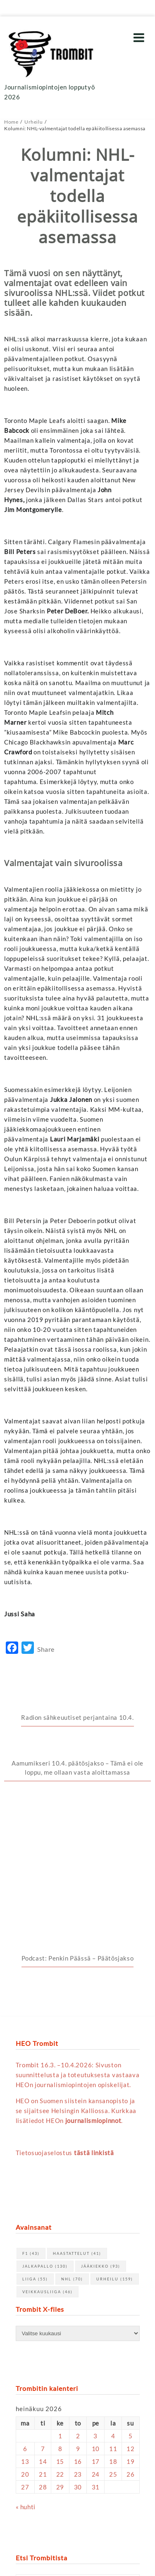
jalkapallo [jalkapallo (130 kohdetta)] (45, 2126)
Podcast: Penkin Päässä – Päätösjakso (77, 1818)
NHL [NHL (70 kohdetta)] (72, 2139)
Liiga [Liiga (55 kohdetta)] (35, 2139)
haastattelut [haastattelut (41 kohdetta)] (77, 2113)
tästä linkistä (94, 2012)
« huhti (26, 2366)
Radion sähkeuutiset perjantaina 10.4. (77, 1717)
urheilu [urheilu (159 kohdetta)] (114, 2139)
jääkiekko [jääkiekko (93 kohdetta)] (100, 2126)
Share (46, 1649)
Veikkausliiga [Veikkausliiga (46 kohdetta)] (47, 2151)
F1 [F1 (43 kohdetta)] (31, 2113)
